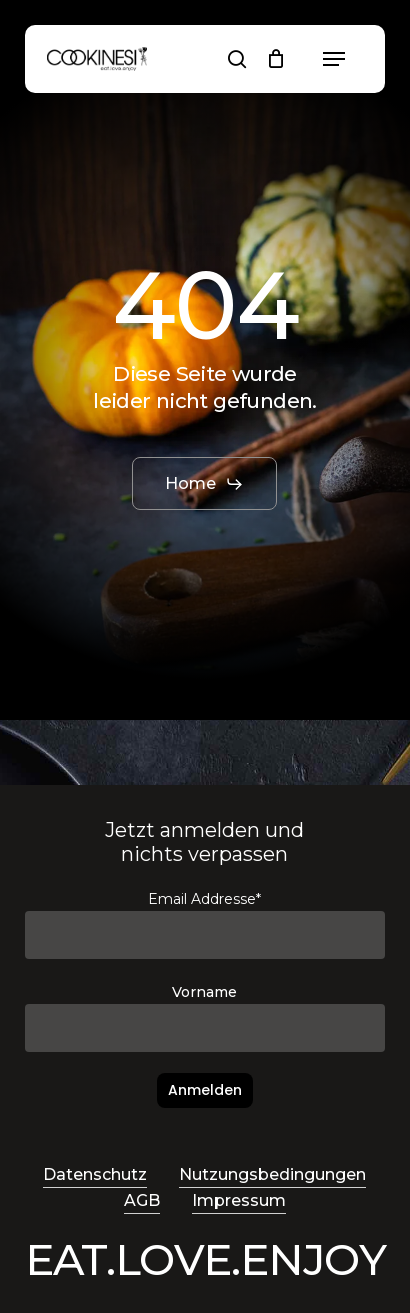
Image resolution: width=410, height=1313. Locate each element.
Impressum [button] (239, 1200)
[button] (334, 59)
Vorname (204, 992)
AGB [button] (142, 1200)
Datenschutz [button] (95, 1174)
